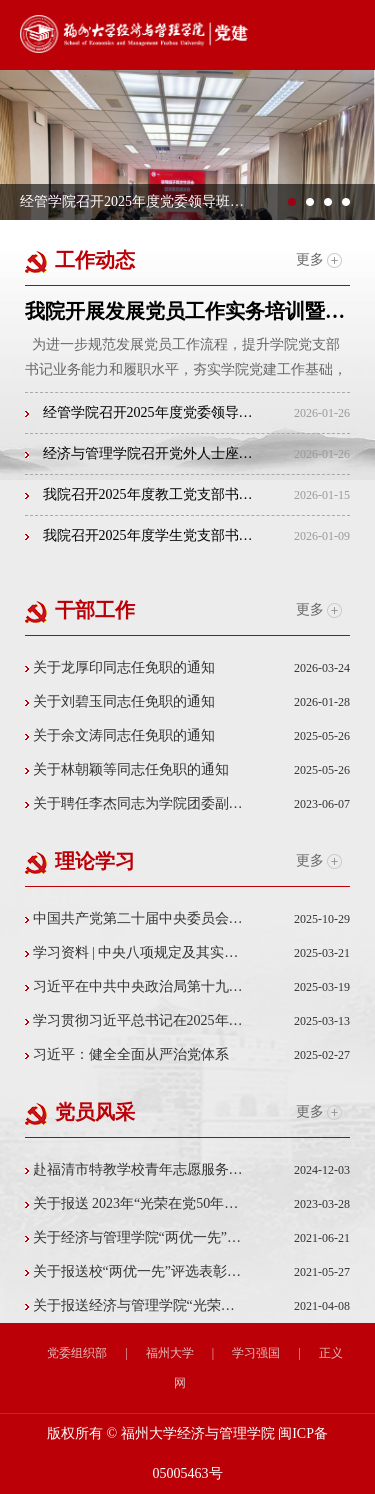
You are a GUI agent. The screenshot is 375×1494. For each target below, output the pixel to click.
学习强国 (256, 1353)
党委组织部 (77, 1353)
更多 (319, 260)
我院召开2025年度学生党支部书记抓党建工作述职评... (139, 535)
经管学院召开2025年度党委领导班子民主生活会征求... (139, 412)
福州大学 (170, 1353)
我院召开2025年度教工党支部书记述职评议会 (139, 494)
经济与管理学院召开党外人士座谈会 (139, 453)
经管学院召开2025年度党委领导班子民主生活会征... (132, 201)
